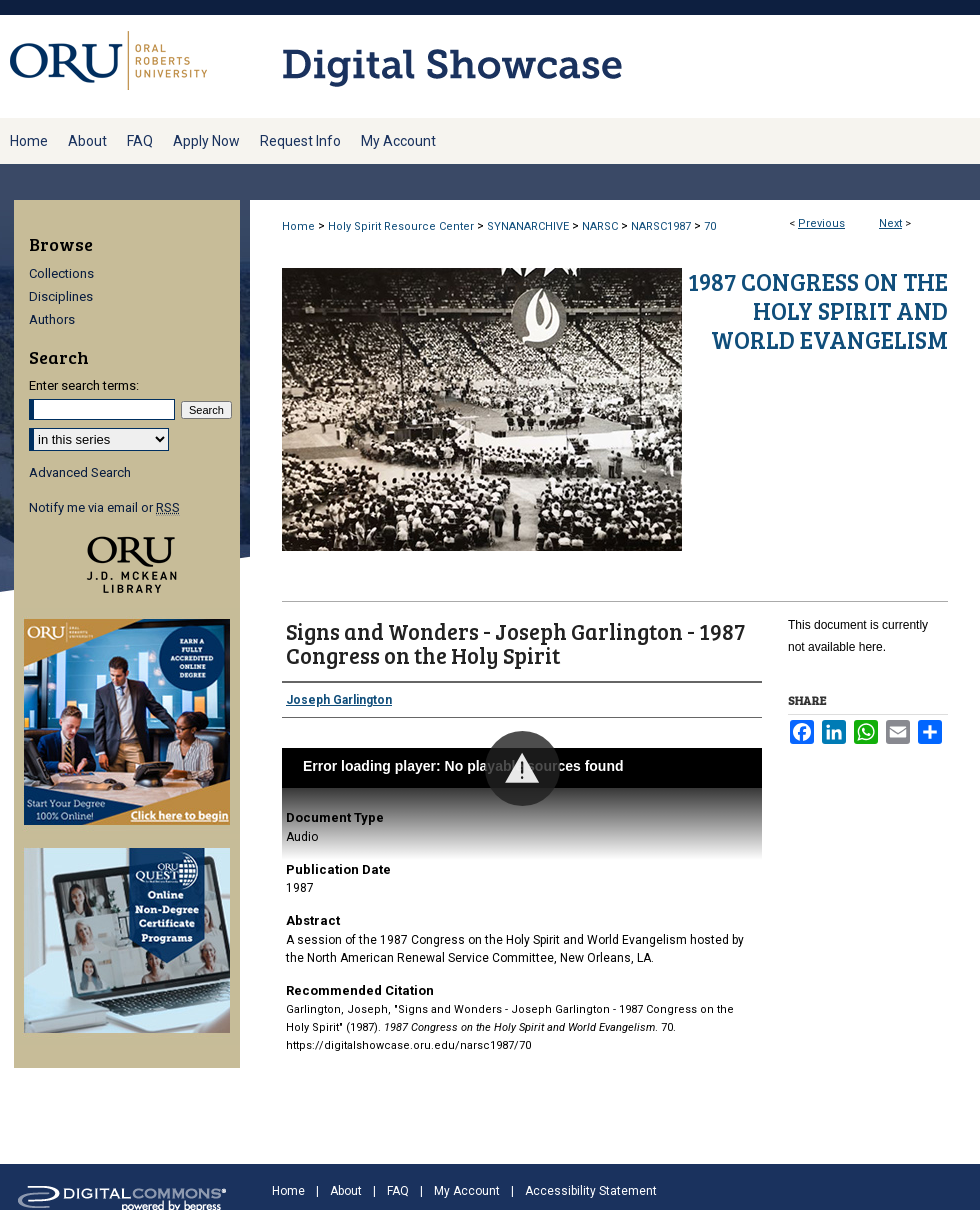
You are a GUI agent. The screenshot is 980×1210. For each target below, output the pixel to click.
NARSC (600, 226)
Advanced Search (80, 472)
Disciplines (61, 296)
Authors (52, 319)
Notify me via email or (104, 507)
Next (890, 223)
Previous (821, 223)
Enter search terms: (84, 385)
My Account (467, 1191)
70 (710, 226)
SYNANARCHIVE (528, 226)
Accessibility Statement (591, 1191)
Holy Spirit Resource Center (401, 226)
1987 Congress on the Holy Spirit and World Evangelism (818, 310)
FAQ (398, 1191)
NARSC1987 (661, 226)
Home (298, 226)
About (346, 1191)
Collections (61, 273)
